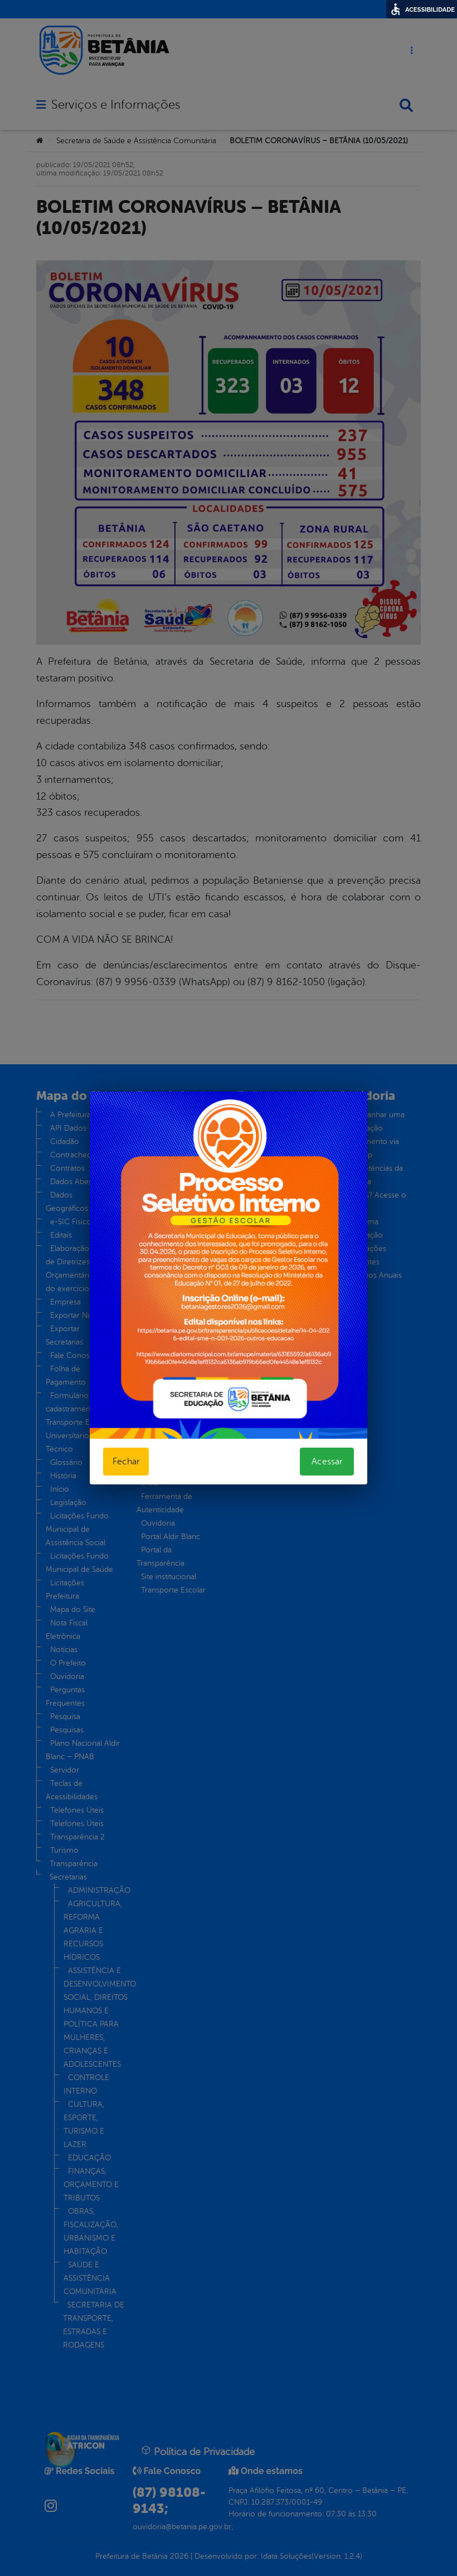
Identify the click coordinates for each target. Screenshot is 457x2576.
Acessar (327, 1462)
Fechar (126, 1462)
